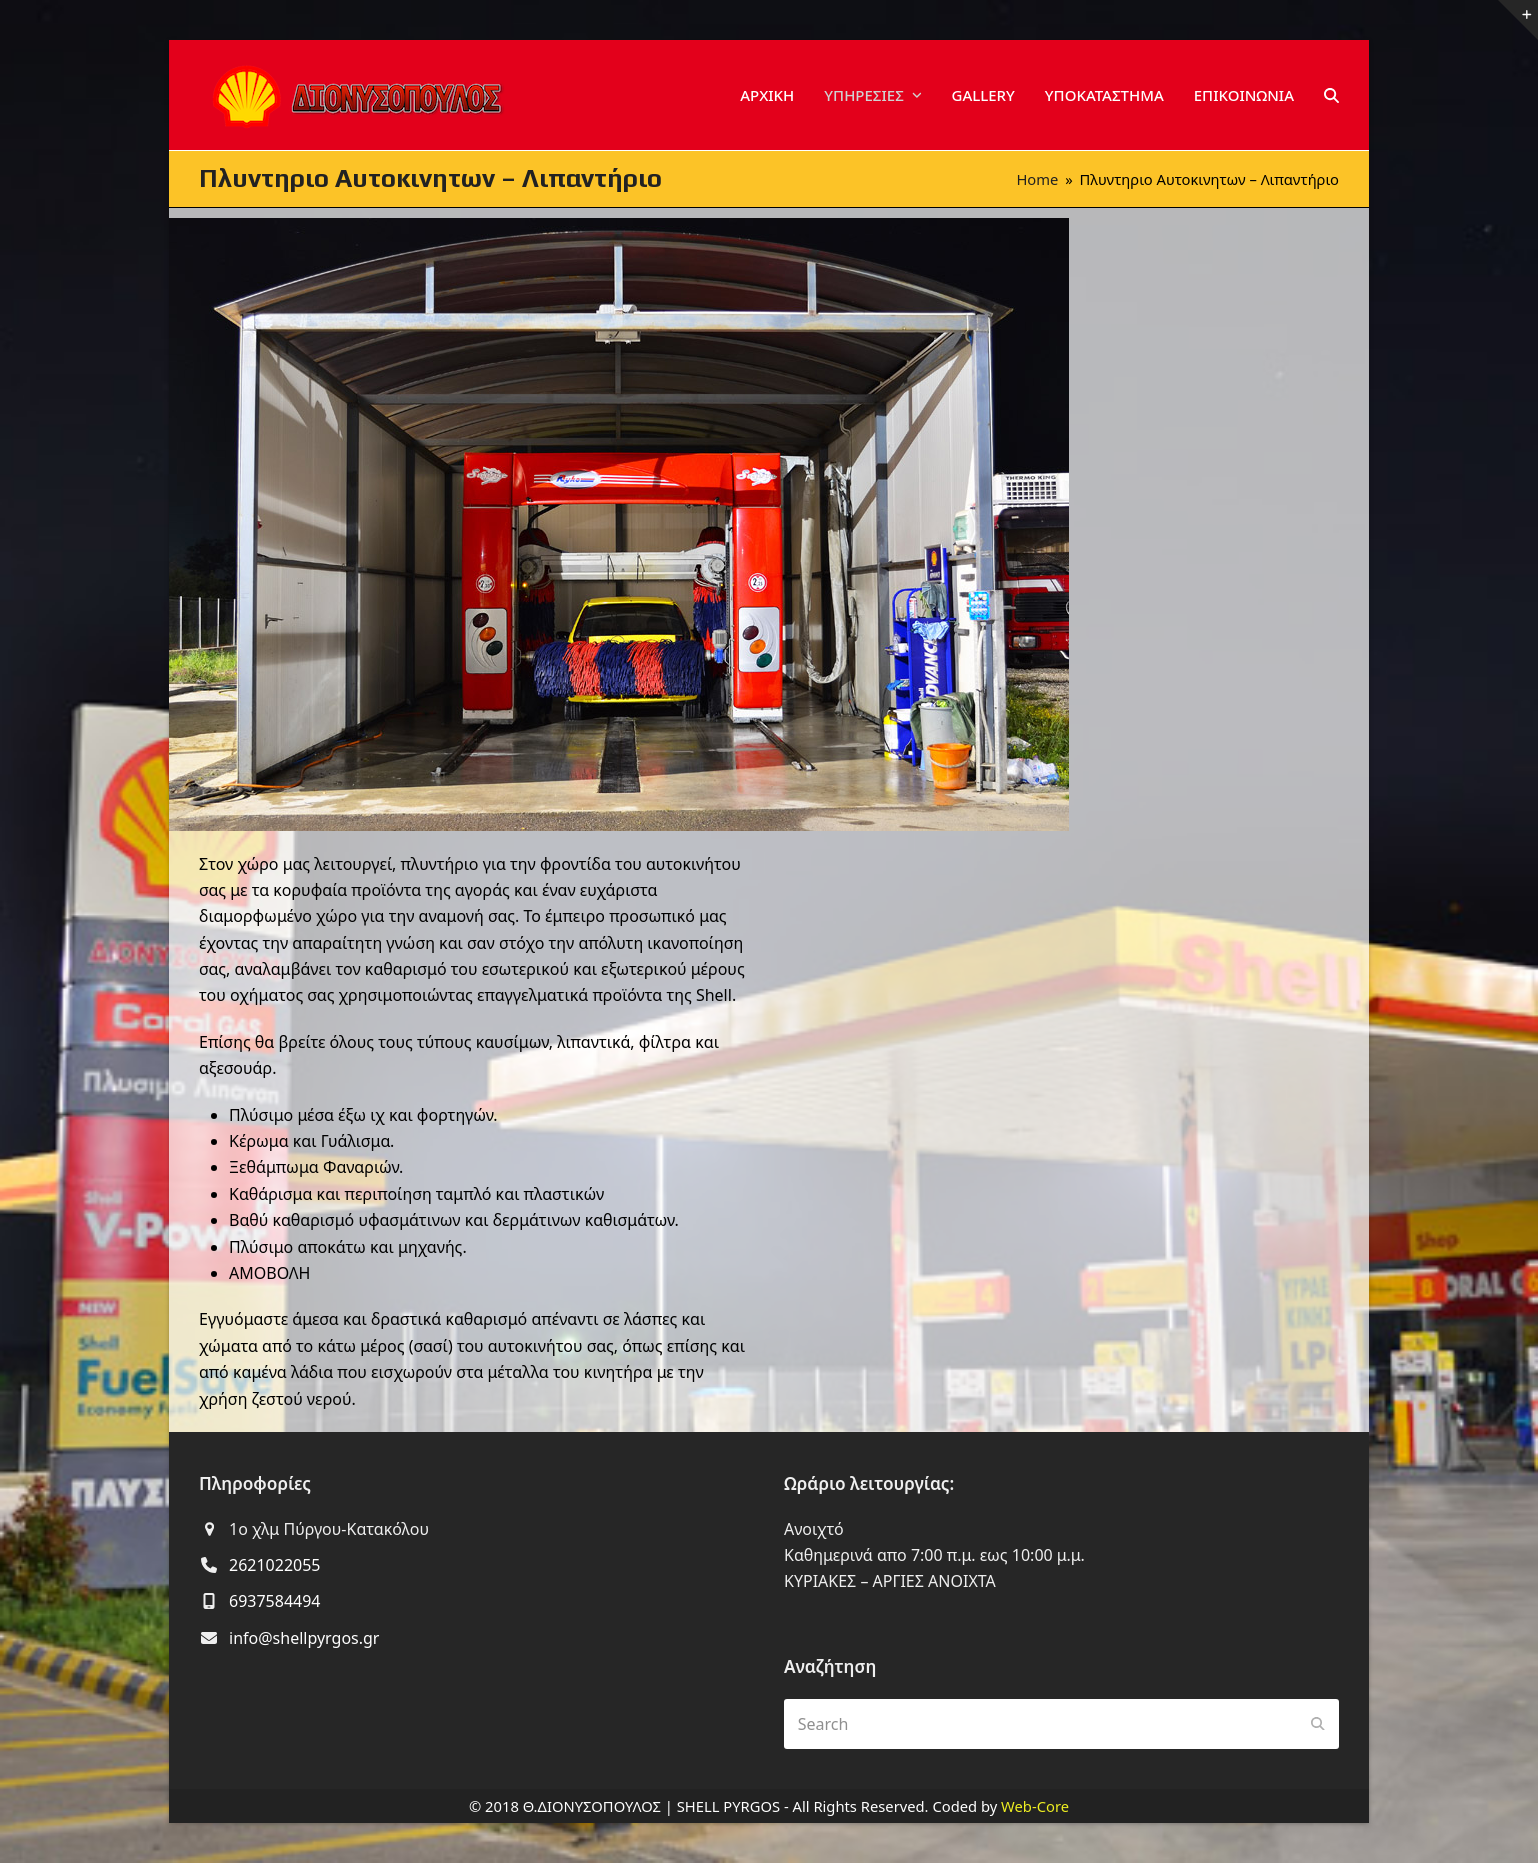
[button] (1331, 95)
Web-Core (1035, 1806)
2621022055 (275, 1565)
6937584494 (275, 1601)
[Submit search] (1318, 1724)
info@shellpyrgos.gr (304, 1638)
